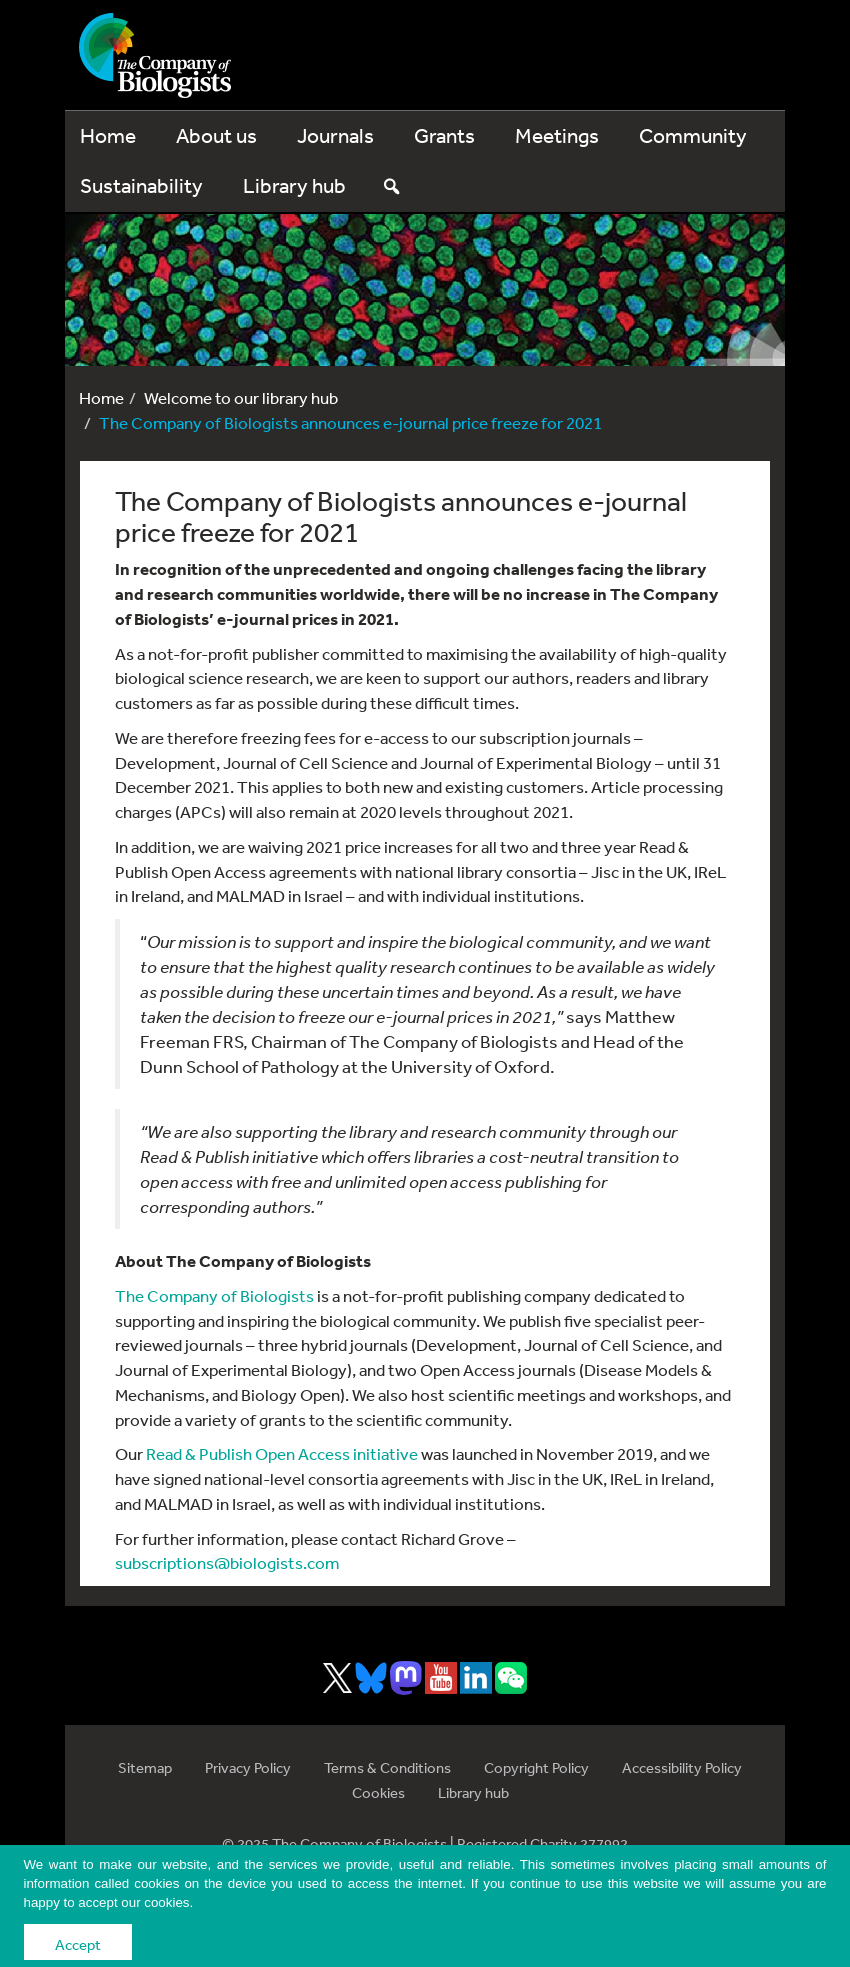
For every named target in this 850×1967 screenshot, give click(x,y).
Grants (444, 135)
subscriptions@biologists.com (227, 1562)
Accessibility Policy (682, 1767)
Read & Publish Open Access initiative (282, 1453)
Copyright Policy (536, 1767)
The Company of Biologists (214, 1295)
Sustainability (141, 185)
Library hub (294, 185)
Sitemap (145, 1767)
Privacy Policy (248, 1767)
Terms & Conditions (387, 1767)
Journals (335, 135)
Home (108, 135)
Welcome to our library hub (241, 397)
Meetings (557, 135)
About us (216, 135)
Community (693, 135)
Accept (78, 1944)
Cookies (378, 1792)
